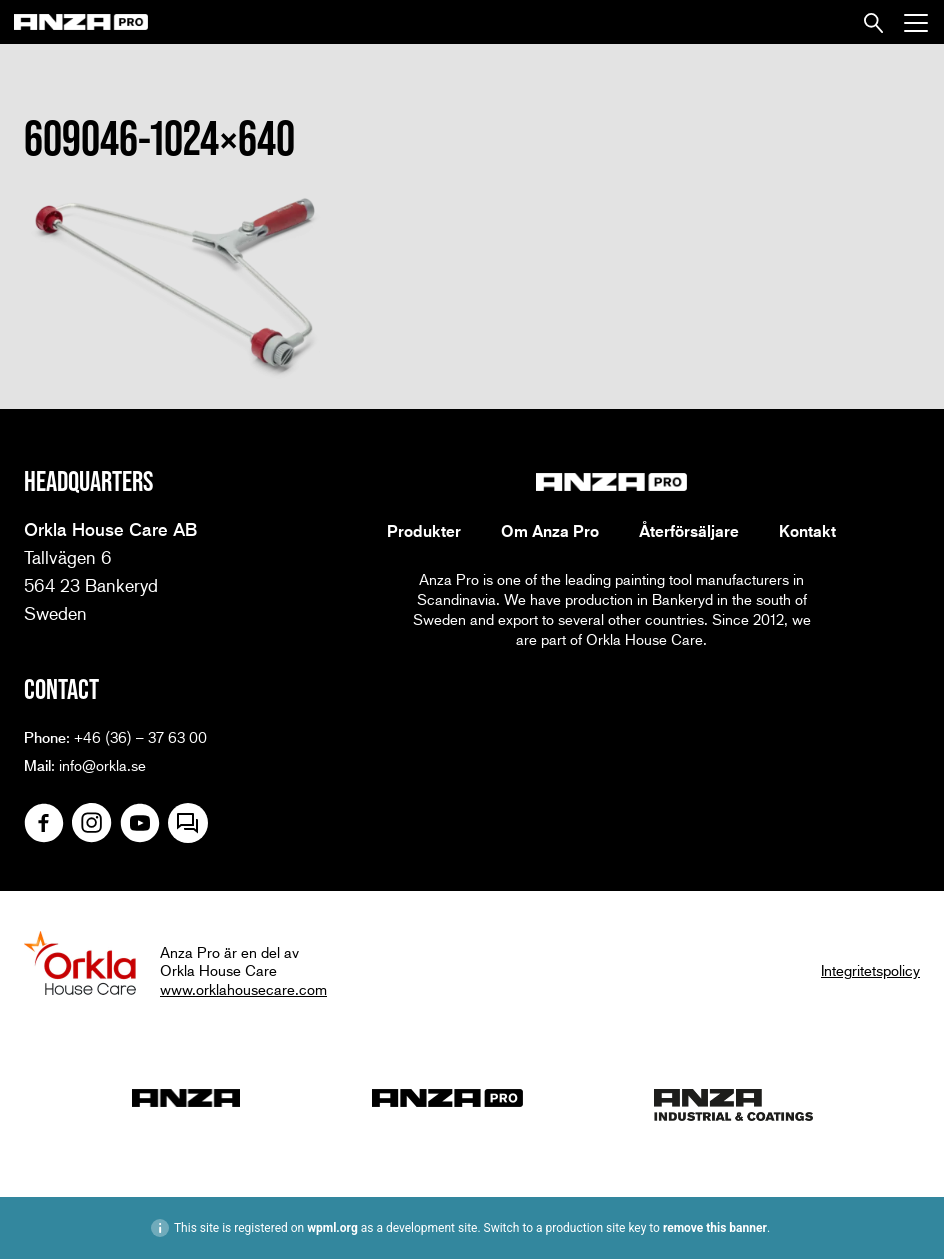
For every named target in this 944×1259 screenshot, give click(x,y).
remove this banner (715, 1228)
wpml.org (332, 1228)
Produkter (424, 531)
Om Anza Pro (550, 531)
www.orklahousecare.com (243, 989)
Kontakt (807, 531)
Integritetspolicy (870, 970)
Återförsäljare (689, 531)
